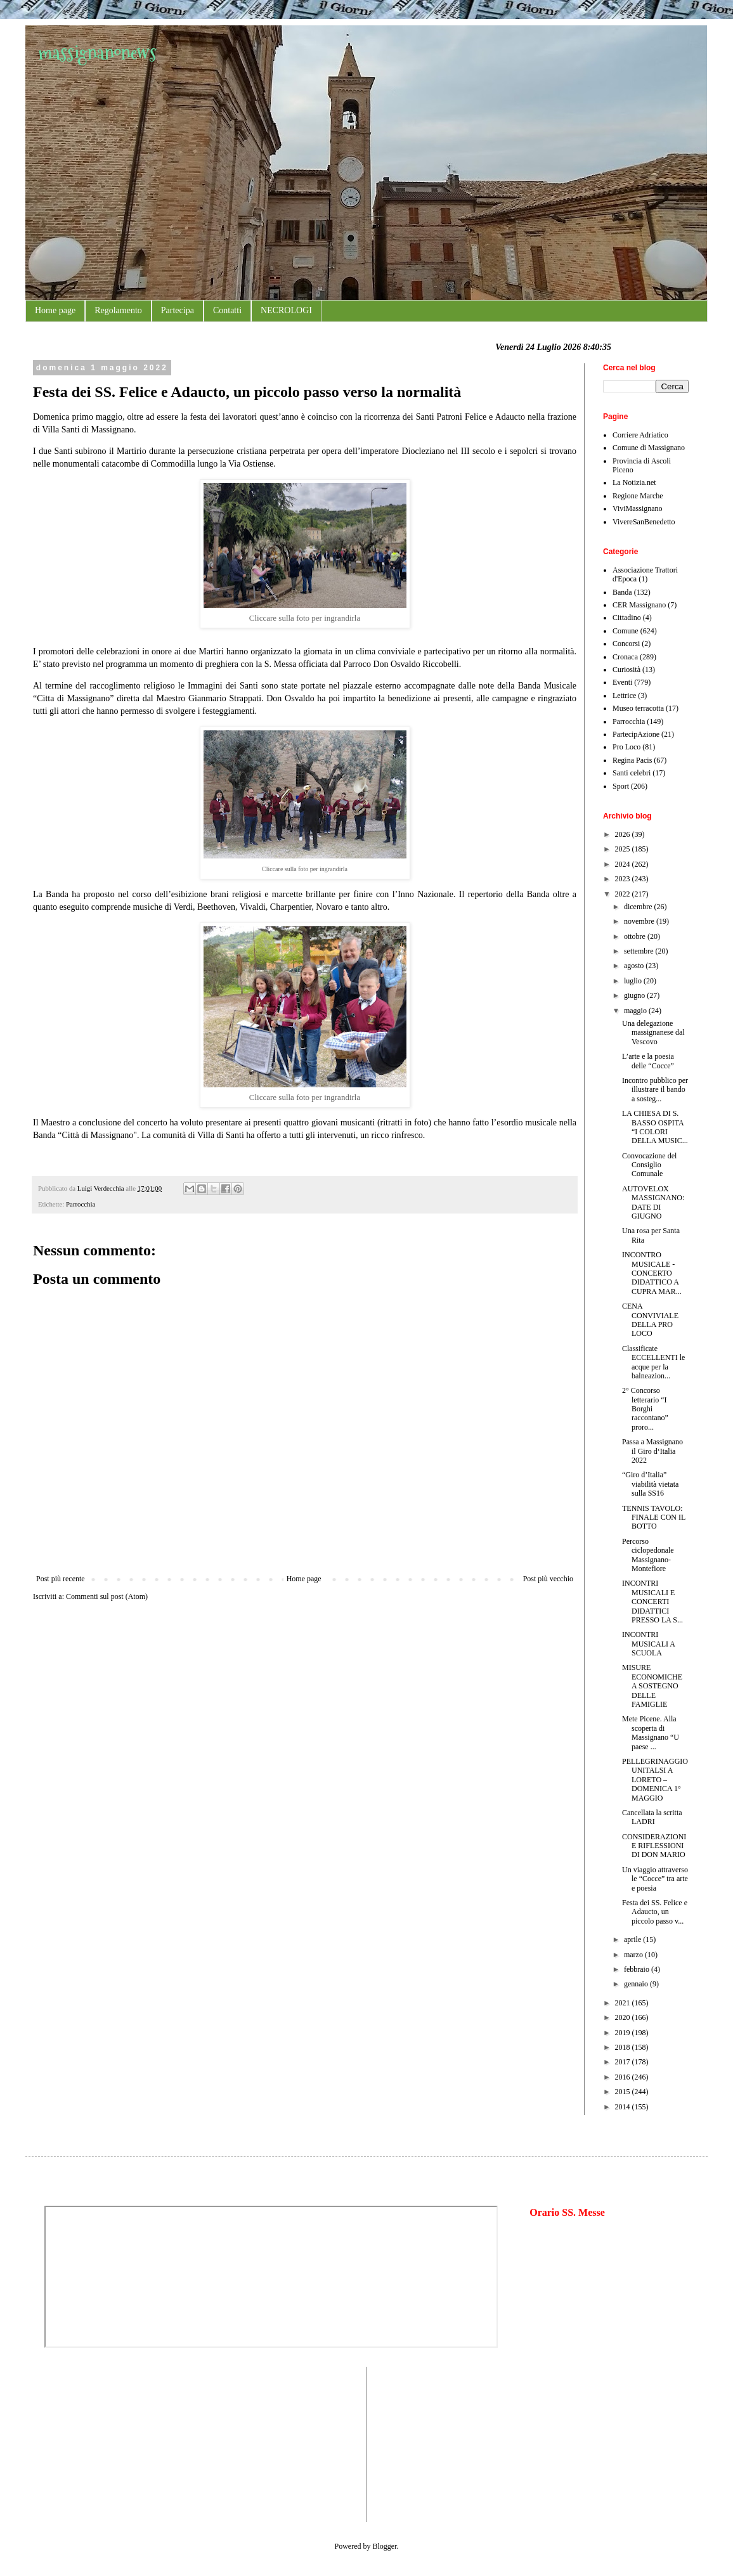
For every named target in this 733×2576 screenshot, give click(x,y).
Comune (626, 630)
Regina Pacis (632, 760)
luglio (634, 980)
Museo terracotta (638, 708)
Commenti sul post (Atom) (107, 1596)
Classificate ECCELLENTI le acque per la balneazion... (653, 1362)
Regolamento (118, 310)
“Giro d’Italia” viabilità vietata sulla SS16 (650, 1484)
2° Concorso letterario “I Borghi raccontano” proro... (645, 1409)
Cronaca (625, 656)
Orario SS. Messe (567, 2212)
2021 (623, 2002)
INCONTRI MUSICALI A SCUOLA (648, 1643)
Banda (622, 592)
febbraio (637, 1969)
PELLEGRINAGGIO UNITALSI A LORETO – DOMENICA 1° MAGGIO (655, 1780)
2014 (623, 2106)
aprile (633, 1939)
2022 (623, 894)
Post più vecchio (548, 1578)
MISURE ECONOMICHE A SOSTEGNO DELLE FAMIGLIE (652, 1686)
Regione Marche (638, 495)
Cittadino (627, 617)
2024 (623, 864)
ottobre (635, 936)
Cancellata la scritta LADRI (652, 1817)
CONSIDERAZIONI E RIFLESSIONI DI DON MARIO (654, 1846)
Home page (55, 310)
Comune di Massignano (649, 447)
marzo (634, 1954)
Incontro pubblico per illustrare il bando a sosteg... (655, 1089)
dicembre (639, 906)
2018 (623, 2047)
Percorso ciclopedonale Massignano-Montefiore (648, 1555)
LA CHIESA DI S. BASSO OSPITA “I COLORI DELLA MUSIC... (655, 1127)
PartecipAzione (636, 734)
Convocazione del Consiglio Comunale (649, 1165)
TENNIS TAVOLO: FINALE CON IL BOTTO (653, 1517)
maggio (636, 1010)
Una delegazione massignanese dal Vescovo (653, 1032)
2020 (623, 2017)
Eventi (622, 682)
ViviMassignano (638, 508)
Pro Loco (626, 746)
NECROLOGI (286, 310)
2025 (623, 849)
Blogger (385, 2546)
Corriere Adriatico (640, 434)
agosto (634, 965)
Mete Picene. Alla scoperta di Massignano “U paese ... (650, 1732)
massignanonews (97, 52)
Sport (621, 786)
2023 (623, 878)
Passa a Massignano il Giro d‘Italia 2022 (652, 1451)
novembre (640, 921)
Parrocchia (80, 1204)
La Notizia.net (634, 482)
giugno (635, 995)
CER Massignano (639, 604)
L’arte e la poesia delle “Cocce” (648, 1061)
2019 (623, 2032)
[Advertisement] (82, 2443)
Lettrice (624, 695)
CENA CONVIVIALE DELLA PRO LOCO (650, 1320)
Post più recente (60, 1578)
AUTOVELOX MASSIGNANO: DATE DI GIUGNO (653, 1202)
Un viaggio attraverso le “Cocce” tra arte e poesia (655, 1879)
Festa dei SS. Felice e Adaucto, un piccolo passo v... (654, 1912)
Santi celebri (632, 772)
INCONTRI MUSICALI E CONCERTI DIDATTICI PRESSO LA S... (652, 1601)
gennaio (637, 1983)
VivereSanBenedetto (644, 521)
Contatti (227, 310)
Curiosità (626, 669)
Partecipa (177, 310)
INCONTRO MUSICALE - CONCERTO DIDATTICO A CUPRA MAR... (652, 1273)
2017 (623, 2061)
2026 (623, 834)
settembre (640, 951)
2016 (623, 2077)
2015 (623, 2091)
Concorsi (626, 643)
